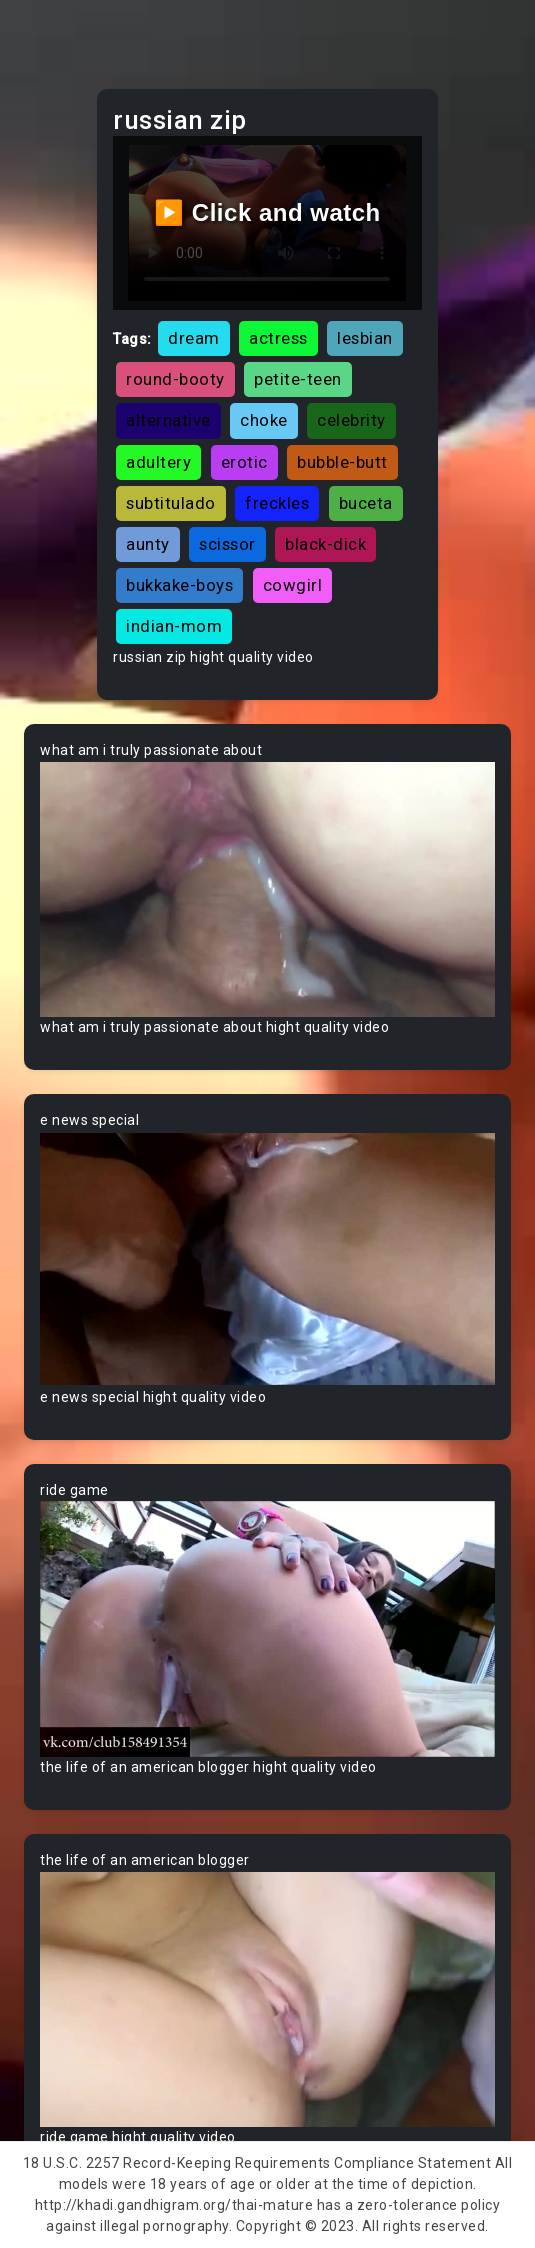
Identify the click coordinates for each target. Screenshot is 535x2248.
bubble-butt (342, 462)
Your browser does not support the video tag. (267, 889)
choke (264, 420)
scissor (227, 544)
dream (194, 338)
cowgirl (293, 585)
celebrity (351, 420)
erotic (244, 462)
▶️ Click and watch (267, 212)
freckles (277, 503)
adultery (158, 462)
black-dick (325, 544)
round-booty (175, 379)
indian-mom (174, 626)
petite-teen (298, 379)
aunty (148, 544)
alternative (168, 420)
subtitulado (171, 503)
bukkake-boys (179, 585)
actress (278, 338)
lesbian (365, 338)
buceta (366, 503)
